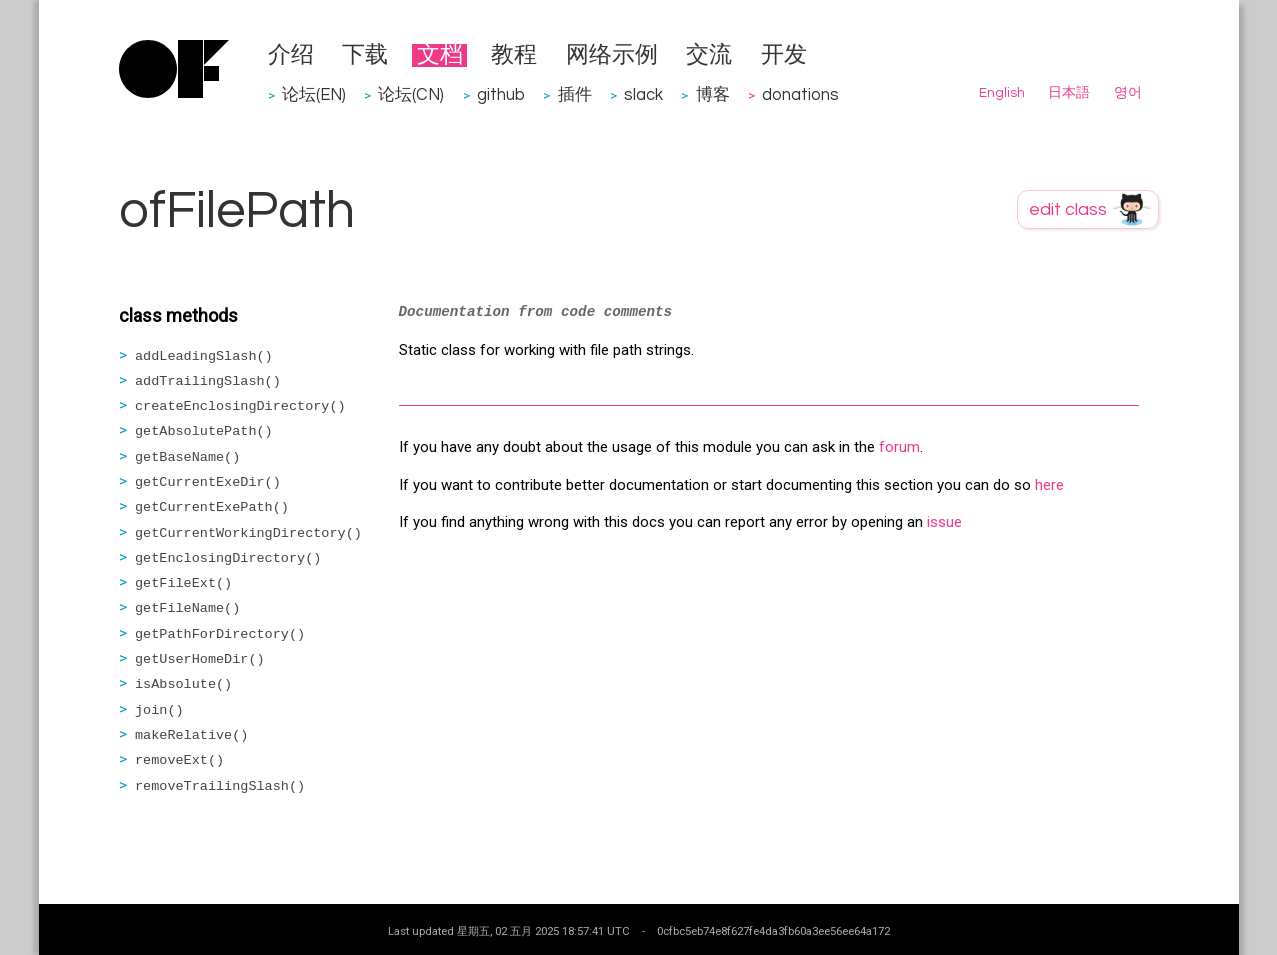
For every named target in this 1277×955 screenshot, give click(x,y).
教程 (514, 55)
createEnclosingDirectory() (240, 406)
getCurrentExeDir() (208, 482)
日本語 (1069, 93)
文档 (440, 55)
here (1049, 485)
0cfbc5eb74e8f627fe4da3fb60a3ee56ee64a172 (773, 931)
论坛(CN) (411, 94)
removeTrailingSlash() (220, 786)
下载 (365, 55)
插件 (575, 94)
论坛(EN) (314, 94)
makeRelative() (191, 735)
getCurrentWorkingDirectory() (248, 533)
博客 (713, 94)
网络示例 (612, 55)
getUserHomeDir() (200, 659)
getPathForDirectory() (220, 634)
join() (159, 710)
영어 (1128, 93)
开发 (784, 55)
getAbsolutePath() (204, 431)
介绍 (291, 55)
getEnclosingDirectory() (228, 558)
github (501, 94)
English (1002, 93)
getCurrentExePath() (212, 507)
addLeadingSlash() (204, 356)
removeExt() (179, 760)
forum (899, 447)
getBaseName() (187, 457)
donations (800, 94)
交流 (709, 55)
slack (643, 94)
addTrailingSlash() (208, 381)
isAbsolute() (183, 684)
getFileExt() (183, 583)
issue (944, 522)
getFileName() (187, 608)
